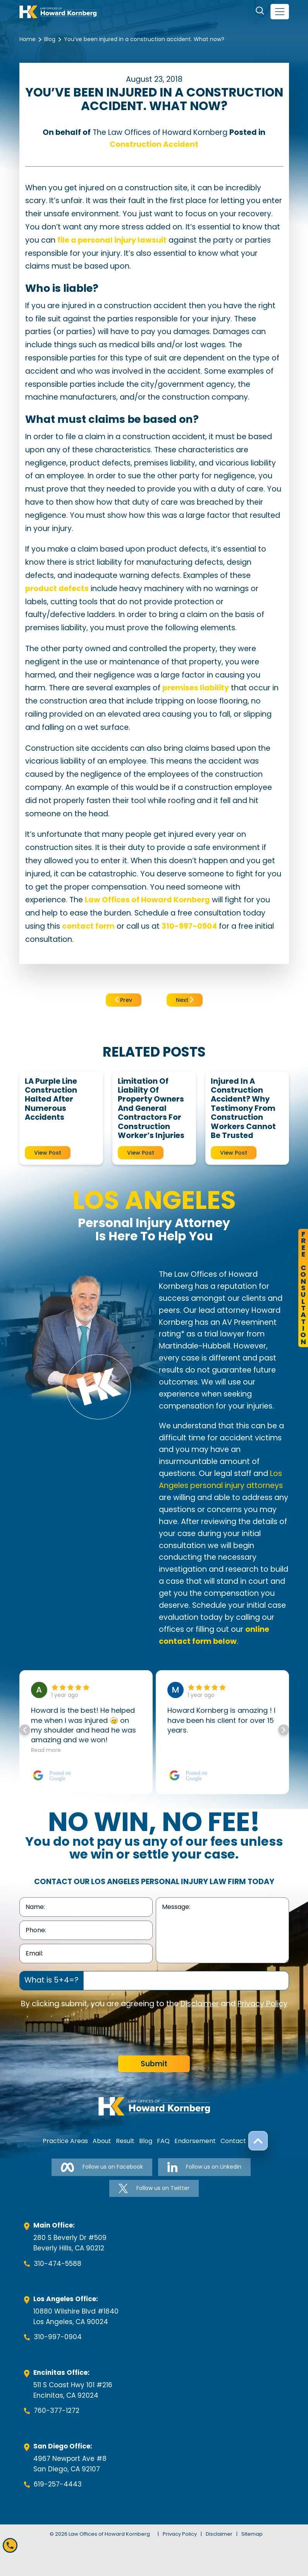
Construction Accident (154, 144)
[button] (283, 1729)
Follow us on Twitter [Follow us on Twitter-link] (154, 2188)
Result (125, 2140)
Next (184, 1000)
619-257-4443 (58, 2484)
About (102, 2140)
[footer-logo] (154, 2106)
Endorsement (195, 2140)
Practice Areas (65, 2140)
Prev (123, 1000)
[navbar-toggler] (279, 11)
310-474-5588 (57, 2263)
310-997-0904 (58, 2337)
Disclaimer (200, 2003)
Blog (49, 39)
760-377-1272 (56, 2410)
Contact (233, 2140)
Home (27, 39)
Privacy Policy (262, 2003)
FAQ (163, 2140)
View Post (47, 1153)
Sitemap (252, 2534)
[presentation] (78, 2032)
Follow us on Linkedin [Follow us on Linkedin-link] (204, 2167)
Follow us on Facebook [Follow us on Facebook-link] (102, 2167)
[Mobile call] (10, 2545)
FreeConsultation (303, 1288)
